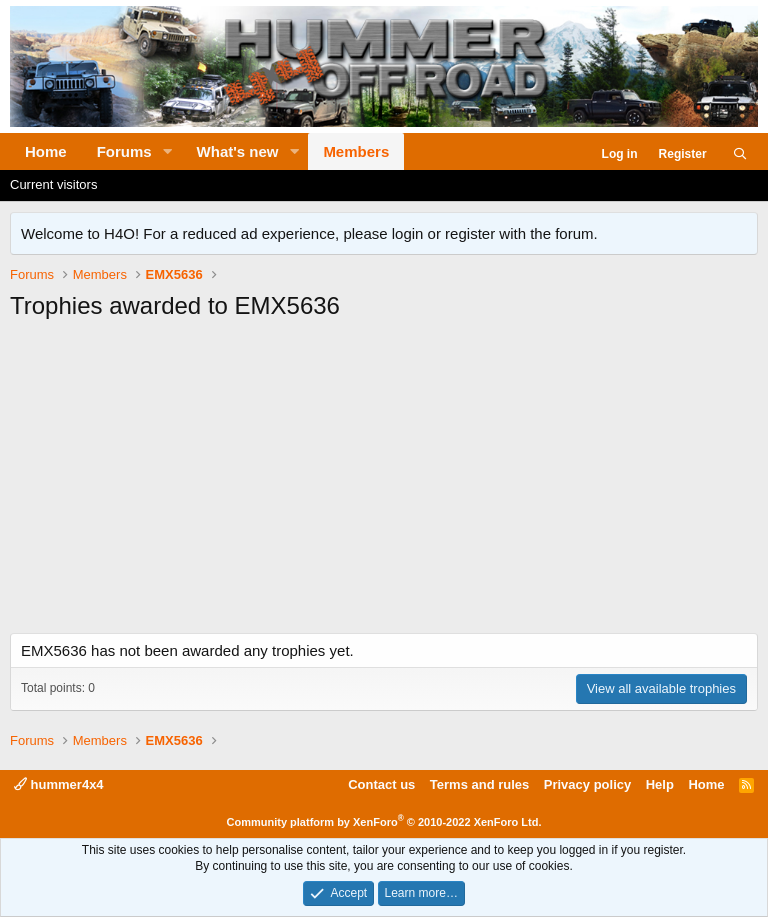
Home (46, 151)
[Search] (740, 154)
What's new (238, 151)
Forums (124, 151)
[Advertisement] (384, 483)
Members (356, 151)
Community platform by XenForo (384, 822)
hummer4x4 (59, 784)
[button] (168, 151)
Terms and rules (479, 784)
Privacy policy (587, 784)
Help (660, 784)
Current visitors (53, 184)
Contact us (381, 784)
